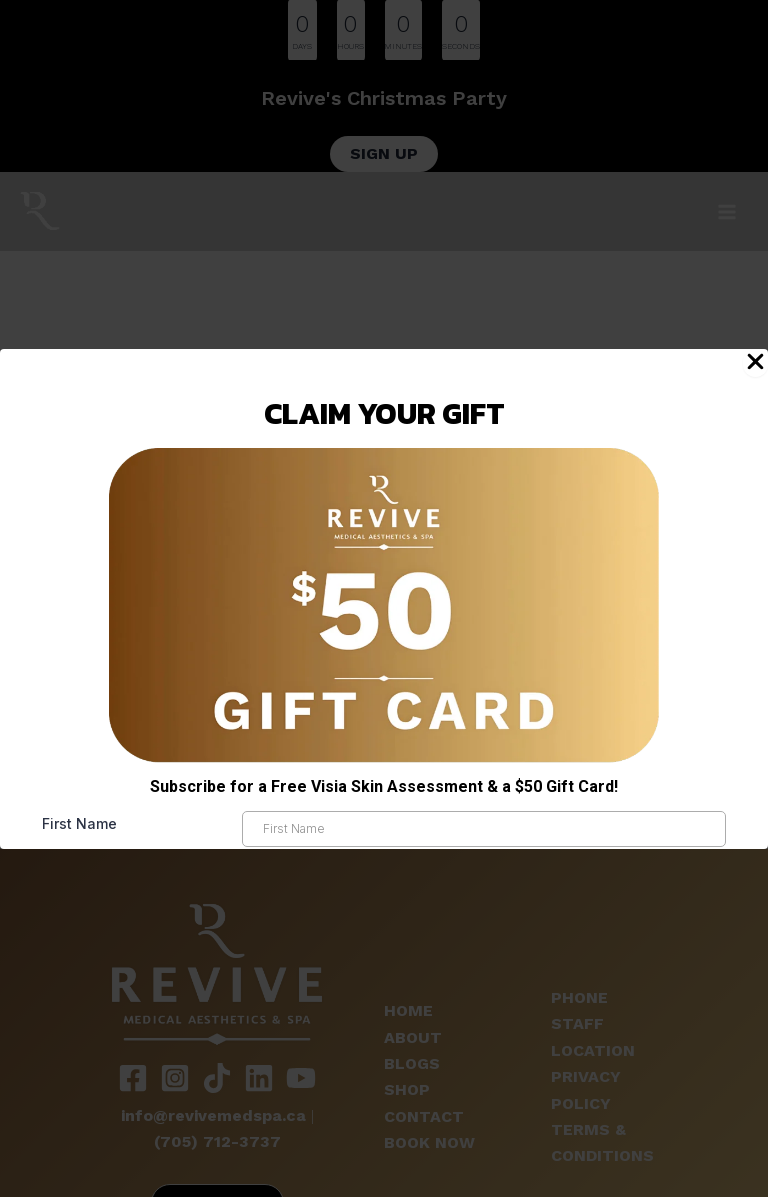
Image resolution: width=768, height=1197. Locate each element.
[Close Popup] (755, 363)
